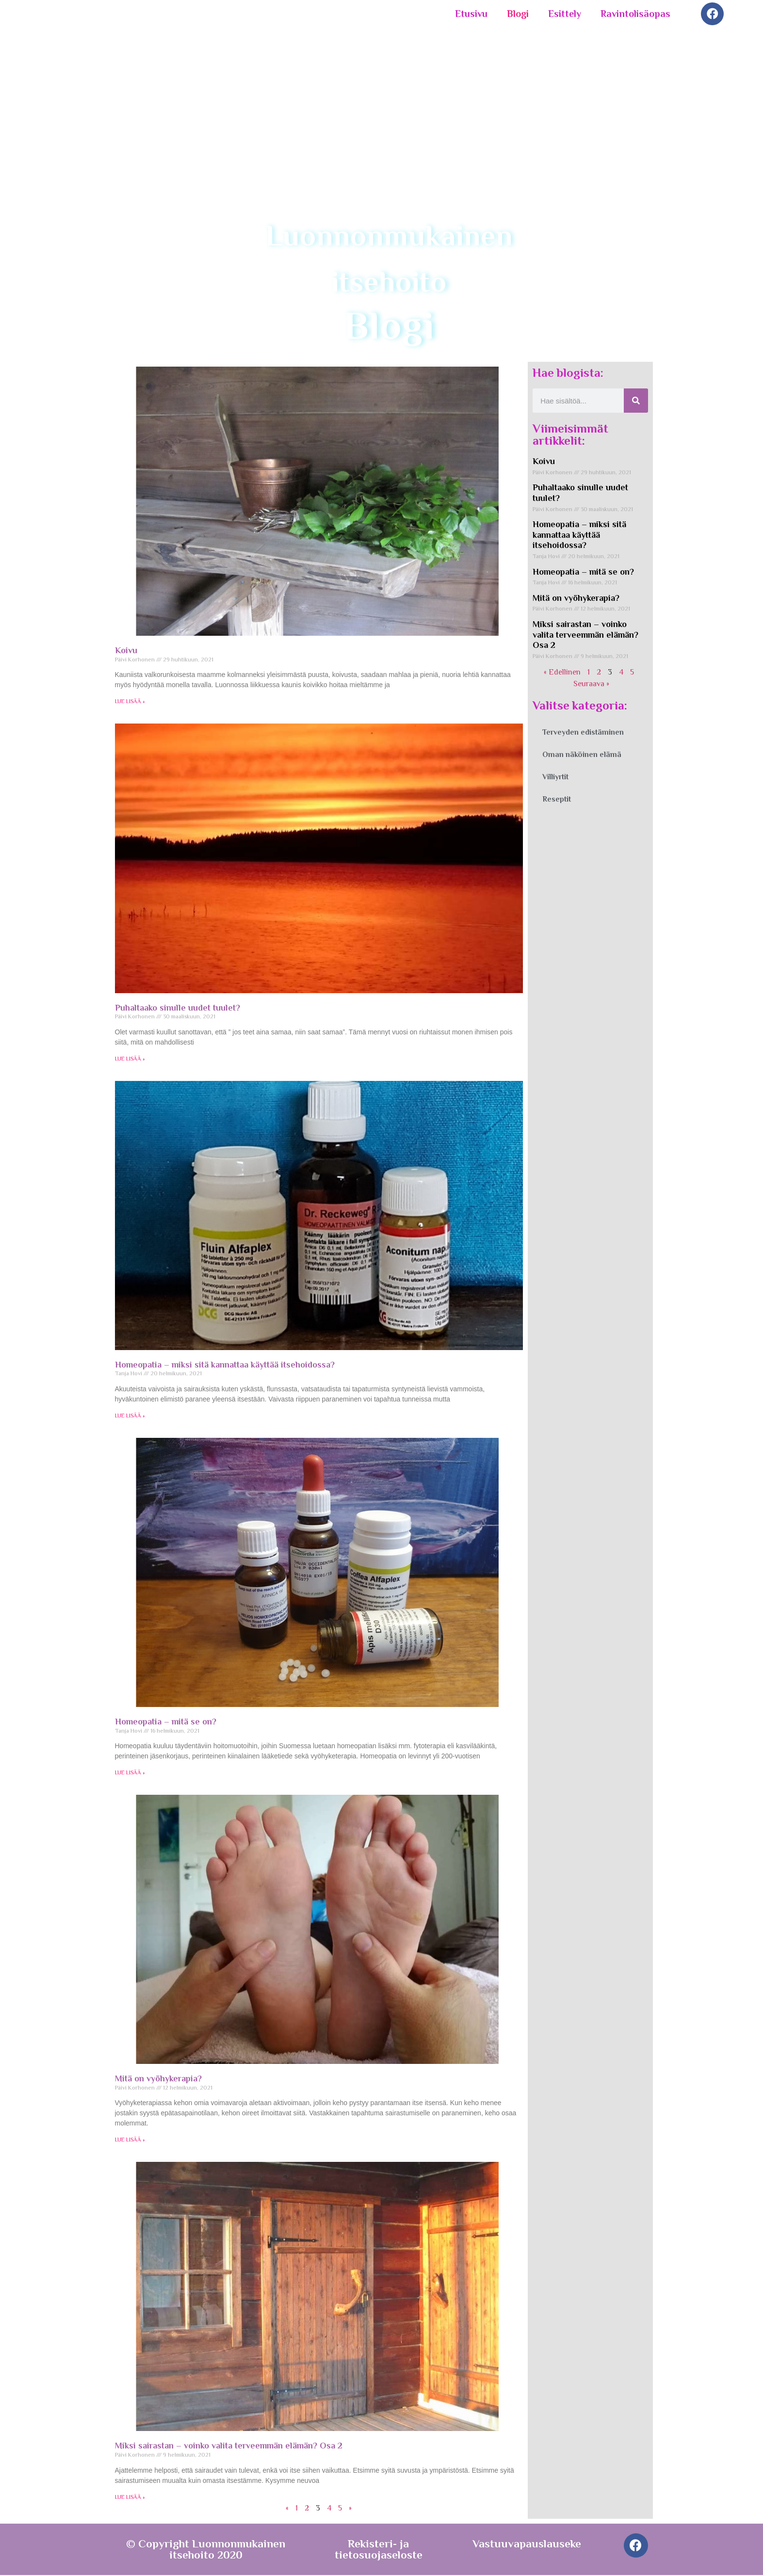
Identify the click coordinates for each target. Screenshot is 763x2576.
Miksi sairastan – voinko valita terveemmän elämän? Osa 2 (228, 2447)
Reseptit (556, 800)
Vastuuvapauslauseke (526, 2544)
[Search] (636, 402)
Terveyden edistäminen (583, 733)
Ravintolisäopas (635, 13)
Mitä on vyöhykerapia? (158, 2080)
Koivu (126, 652)
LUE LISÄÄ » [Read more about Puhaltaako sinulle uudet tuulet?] (130, 1059)
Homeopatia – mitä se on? (165, 1723)
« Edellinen (562, 673)
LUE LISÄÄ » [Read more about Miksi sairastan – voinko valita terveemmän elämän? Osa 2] (130, 2498)
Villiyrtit (555, 778)
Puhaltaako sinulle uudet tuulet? (177, 1009)
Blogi (518, 13)
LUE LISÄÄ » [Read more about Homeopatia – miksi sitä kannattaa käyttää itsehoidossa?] (130, 1417)
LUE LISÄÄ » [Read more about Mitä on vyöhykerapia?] (130, 2141)
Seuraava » (591, 685)
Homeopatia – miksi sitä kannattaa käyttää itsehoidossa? (225, 1366)
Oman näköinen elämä (581, 756)
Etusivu (471, 13)
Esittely (564, 13)
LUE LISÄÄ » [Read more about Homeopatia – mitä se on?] (130, 1774)
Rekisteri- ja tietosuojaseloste (378, 2550)
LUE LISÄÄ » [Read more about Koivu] (130, 702)
